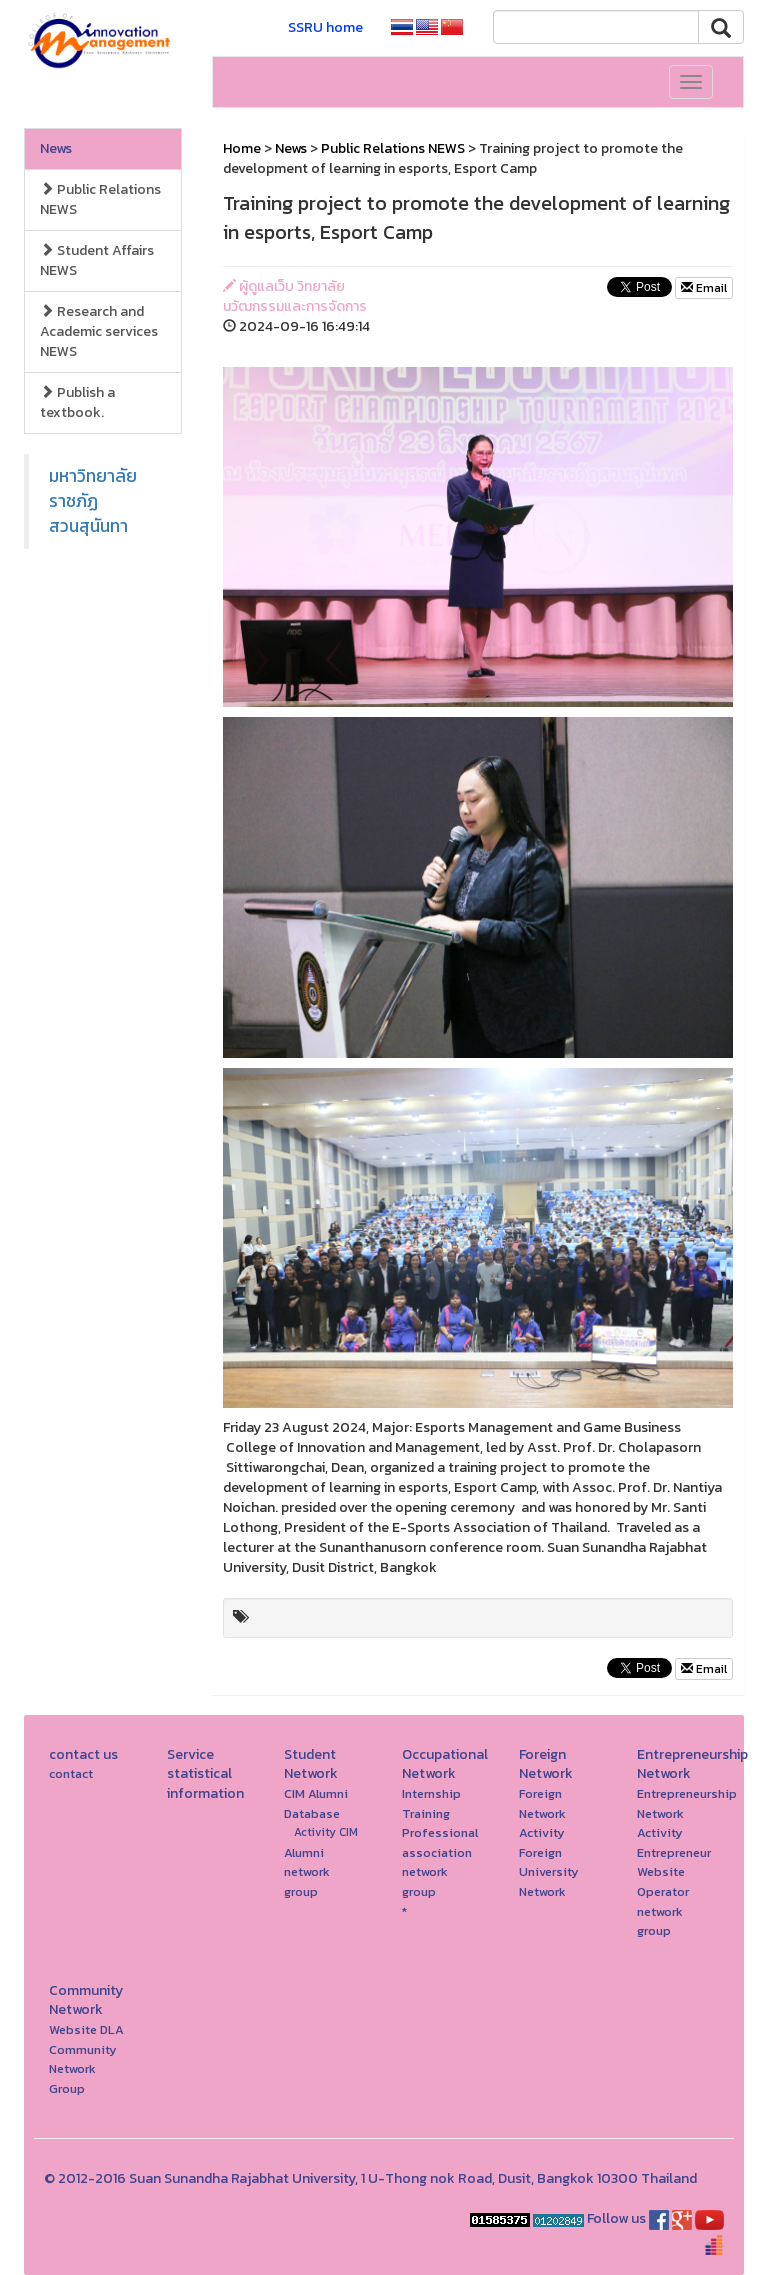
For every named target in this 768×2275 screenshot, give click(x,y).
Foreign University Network (549, 1872)
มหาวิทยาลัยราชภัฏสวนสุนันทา (93, 501)
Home (242, 148)
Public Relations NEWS (100, 199)
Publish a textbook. (77, 402)
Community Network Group (83, 2069)
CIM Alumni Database (316, 1803)
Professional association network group (440, 1862)
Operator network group (663, 1911)
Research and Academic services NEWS (99, 331)
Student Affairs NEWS (97, 260)
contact (71, 1773)
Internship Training (431, 1803)
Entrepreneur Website (674, 1862)
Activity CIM (326, 1832)
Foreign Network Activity (542, 1813)
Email (704, 288)
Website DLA (86, 2029)
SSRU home (325, 27)
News (56, 148)
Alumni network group (307, 1872)
